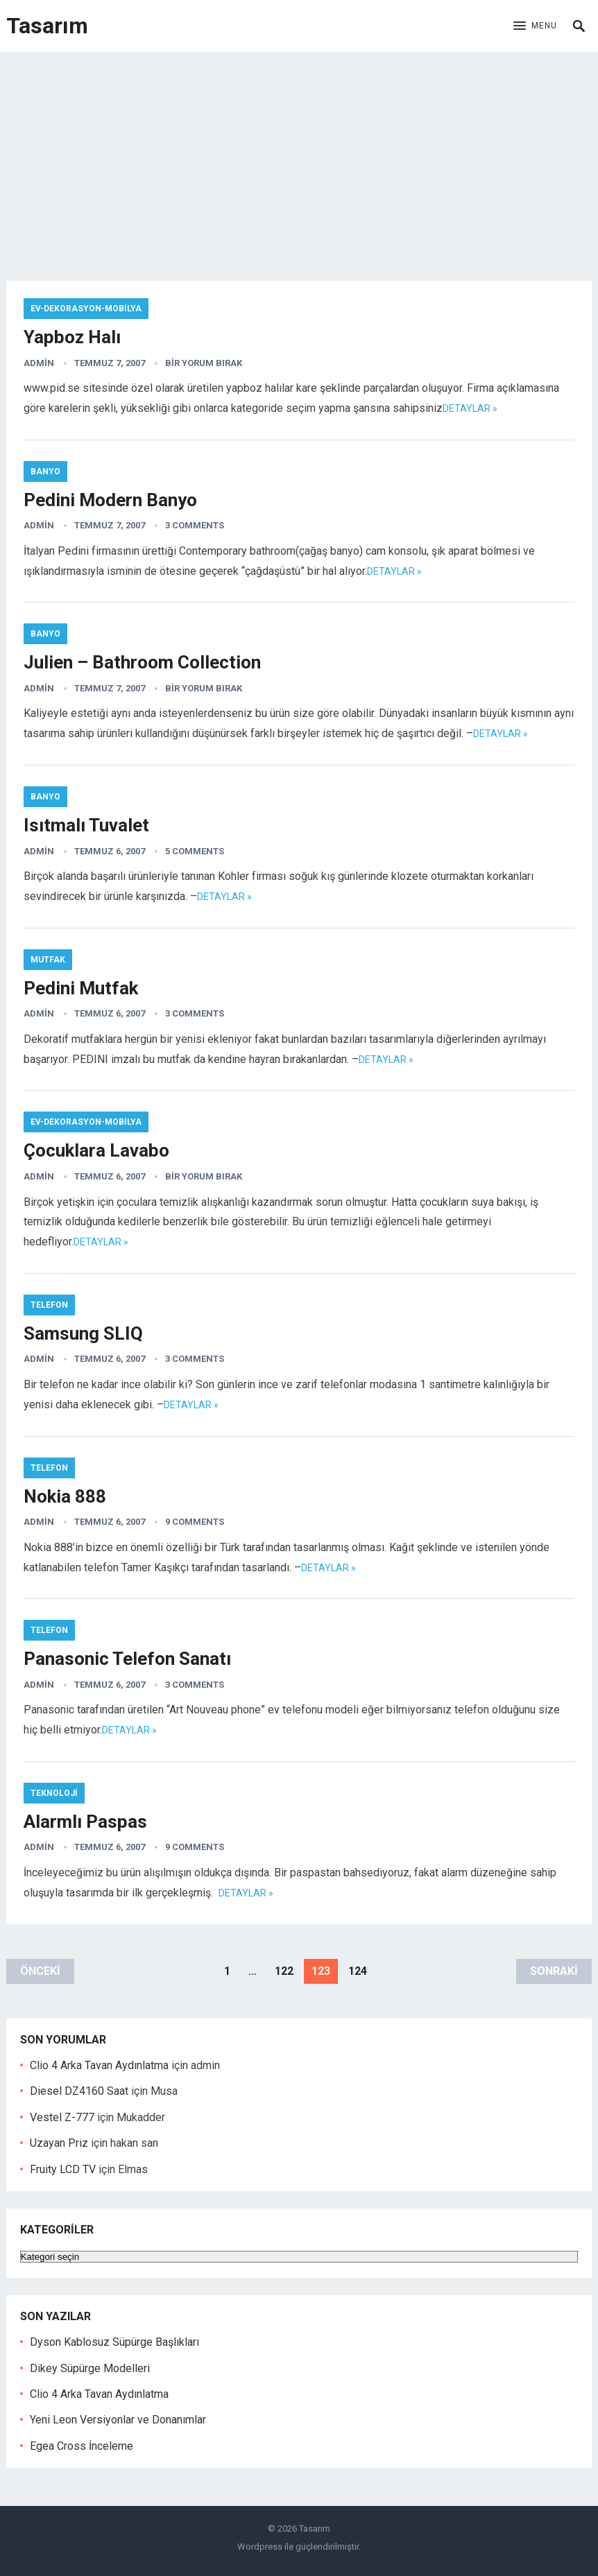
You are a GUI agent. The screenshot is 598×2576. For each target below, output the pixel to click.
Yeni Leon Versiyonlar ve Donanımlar (118, 2419)
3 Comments (194, 525)
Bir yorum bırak (203, 363)
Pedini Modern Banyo (110, 500)
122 (284, 1971)
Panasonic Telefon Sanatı (127, 1658)
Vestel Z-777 (62, 2117)
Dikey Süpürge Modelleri (90, 2368)
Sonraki (554, 1971)
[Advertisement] (299, 156)
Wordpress (259, 2546)
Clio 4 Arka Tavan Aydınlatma (99, 2065)
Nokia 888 (65, 1496)
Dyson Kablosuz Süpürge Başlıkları (114, 2342)
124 (357, 1971)
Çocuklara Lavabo (96, 1150)
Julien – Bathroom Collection (142, 662)
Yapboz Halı (72, 337)
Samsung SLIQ (83, 1333)
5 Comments (194, 851)
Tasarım (47, 25)
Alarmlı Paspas (85, 1821)
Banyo (45, 471)
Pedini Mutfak (81, 988)
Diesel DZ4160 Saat (79, 2091)
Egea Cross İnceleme (81, 2446)
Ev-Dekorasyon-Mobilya (86, 308)
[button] (535, 26)
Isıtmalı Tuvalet (86, 825)
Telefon (49, 1305)
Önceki (40, 1971)
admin (39, 363)
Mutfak (48, 960)
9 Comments (194, 1521)
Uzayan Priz (59, 2143)
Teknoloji (54, 1793)
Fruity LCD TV (63, 2169)
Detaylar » (470, 408)
